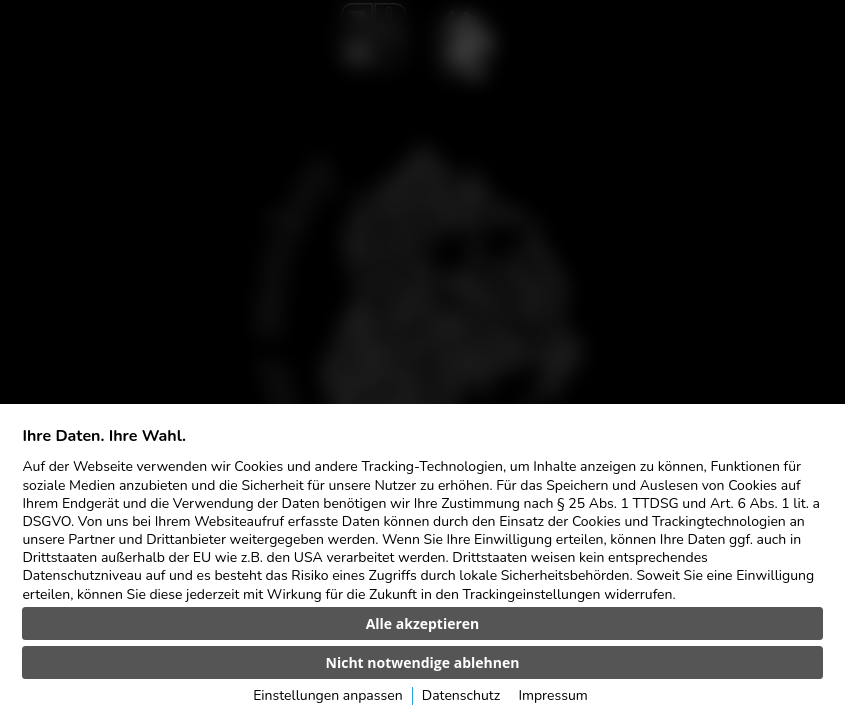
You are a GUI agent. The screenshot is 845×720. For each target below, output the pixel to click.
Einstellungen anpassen (327, 696)
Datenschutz (461, 696)
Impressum (552, 696)
